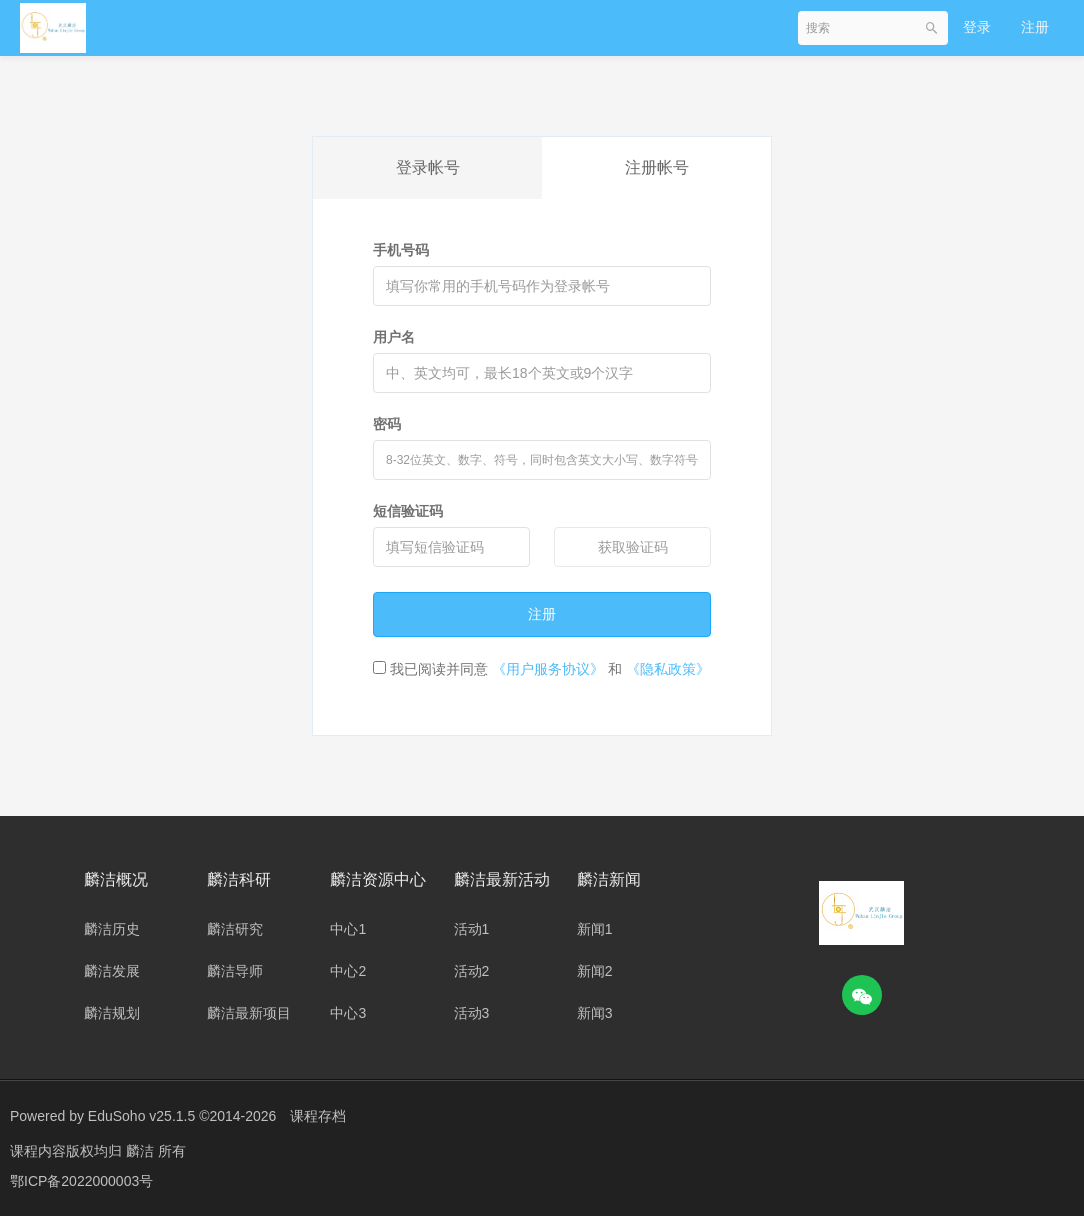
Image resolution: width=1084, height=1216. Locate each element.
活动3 (472, 1013)
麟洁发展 (112, 971)
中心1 (348, 929)
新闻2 (595, 971)
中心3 (348, 1013)
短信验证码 (408, 511)
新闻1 (595, 929)
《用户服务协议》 (548, 669)
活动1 (472, 929)
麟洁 (142, 1151)
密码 (387, 424)
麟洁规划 (112, 1013)
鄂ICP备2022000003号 (81, 1181)
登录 (977, 27)
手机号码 (401, 250)
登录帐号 (428, 167)
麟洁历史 (112, 929)
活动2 (472, 971)
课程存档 (318, 1116)
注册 (1035, 27)
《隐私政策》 (668, 669)
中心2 (348, 971)
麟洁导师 (235, 971)
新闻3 (595, 1013)
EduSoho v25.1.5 (141, 1116)
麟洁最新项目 (249, 1013)
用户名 (394, 337)
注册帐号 (657, 167)
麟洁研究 (235, 929)
